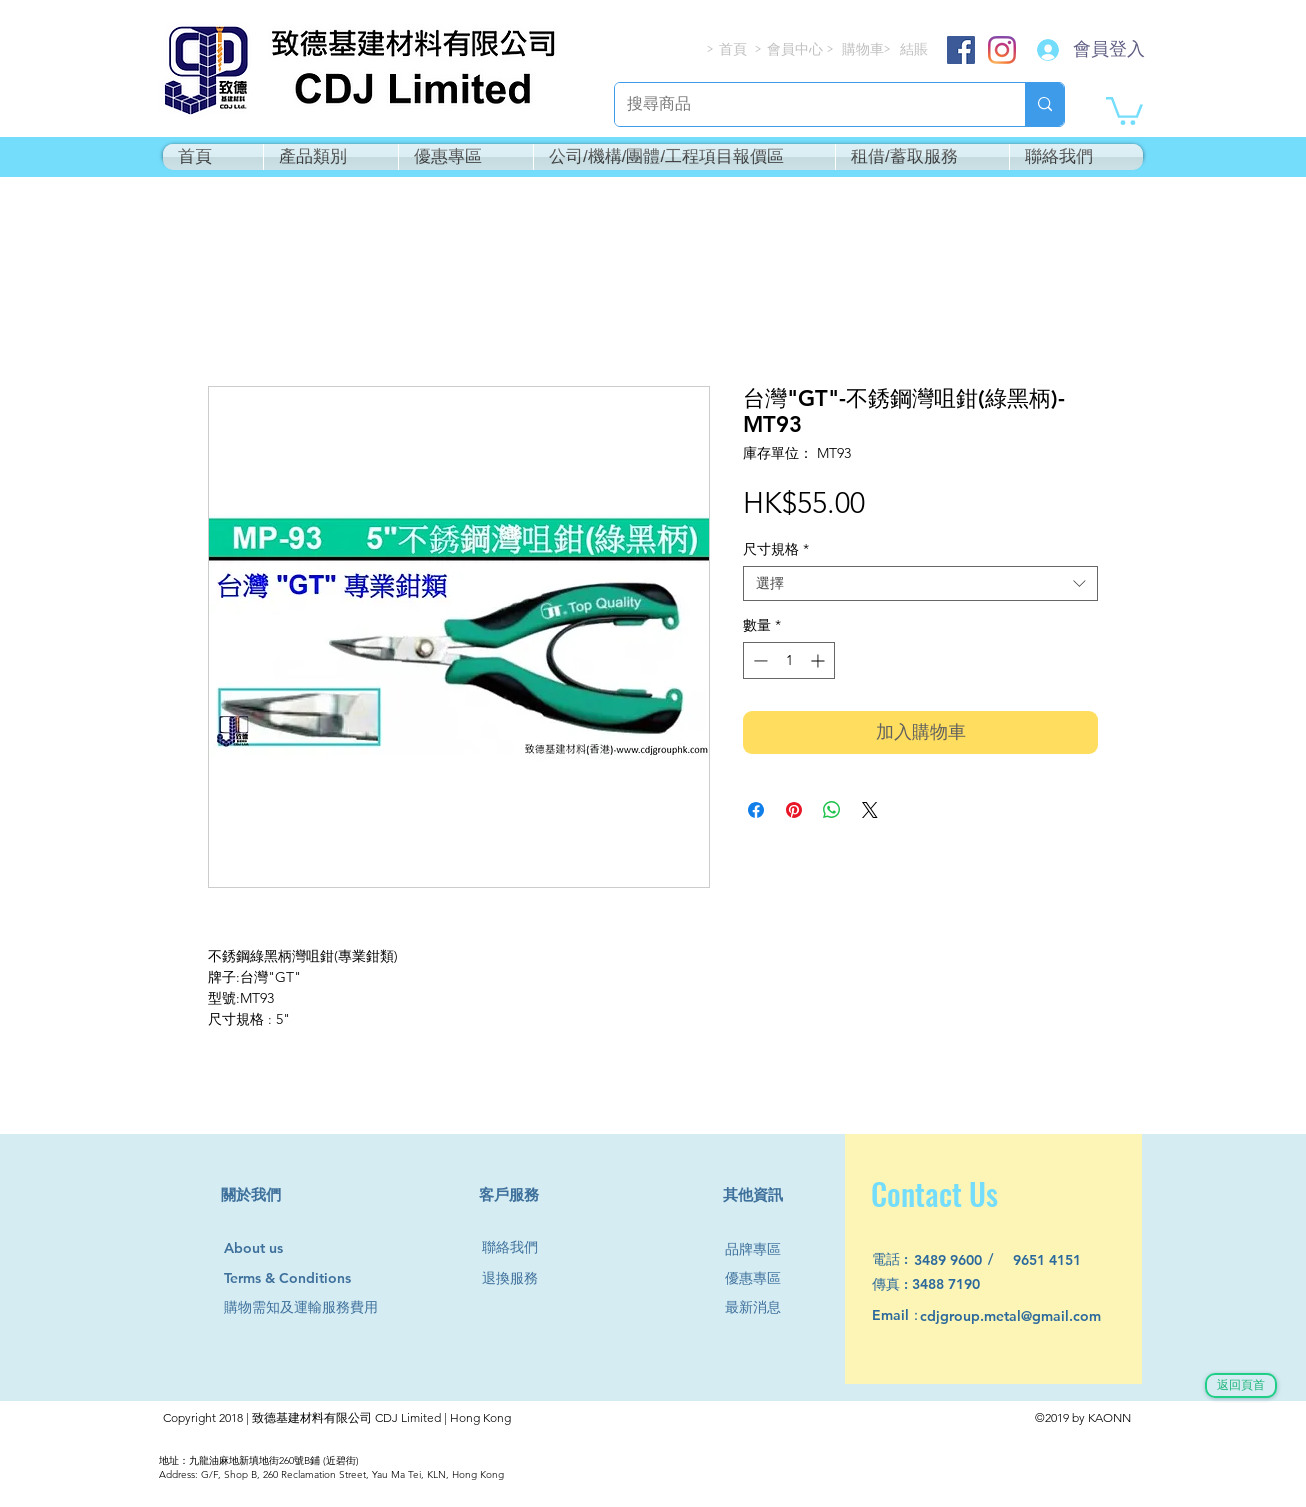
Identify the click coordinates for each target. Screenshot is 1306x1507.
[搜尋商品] (805, 104)
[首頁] (734, 49)
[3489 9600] (959, 1260)
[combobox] (920, 583)
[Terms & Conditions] (306, 1278)
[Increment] (819, 660)
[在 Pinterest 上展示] (794, 810)
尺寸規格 (776, 549)
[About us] (262, 1249)
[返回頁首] (1241, 1385)
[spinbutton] (789, 660)
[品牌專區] (761, 1249)
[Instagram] (1002, 50)
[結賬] (915, 49)
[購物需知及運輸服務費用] (323, 1307)
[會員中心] (797, 49)
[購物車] (864, 49)
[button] (1124, 109)
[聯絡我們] (518, 1247)
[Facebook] (961, 50)
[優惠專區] (761, 1278)
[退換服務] (518, 1278)
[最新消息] (761, 1307)
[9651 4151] (1058, 1260)
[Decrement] (758, 660)
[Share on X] (870, 810)
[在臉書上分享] (756, 810)
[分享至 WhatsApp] (832, 810)
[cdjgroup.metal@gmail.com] (1036, 1316)
